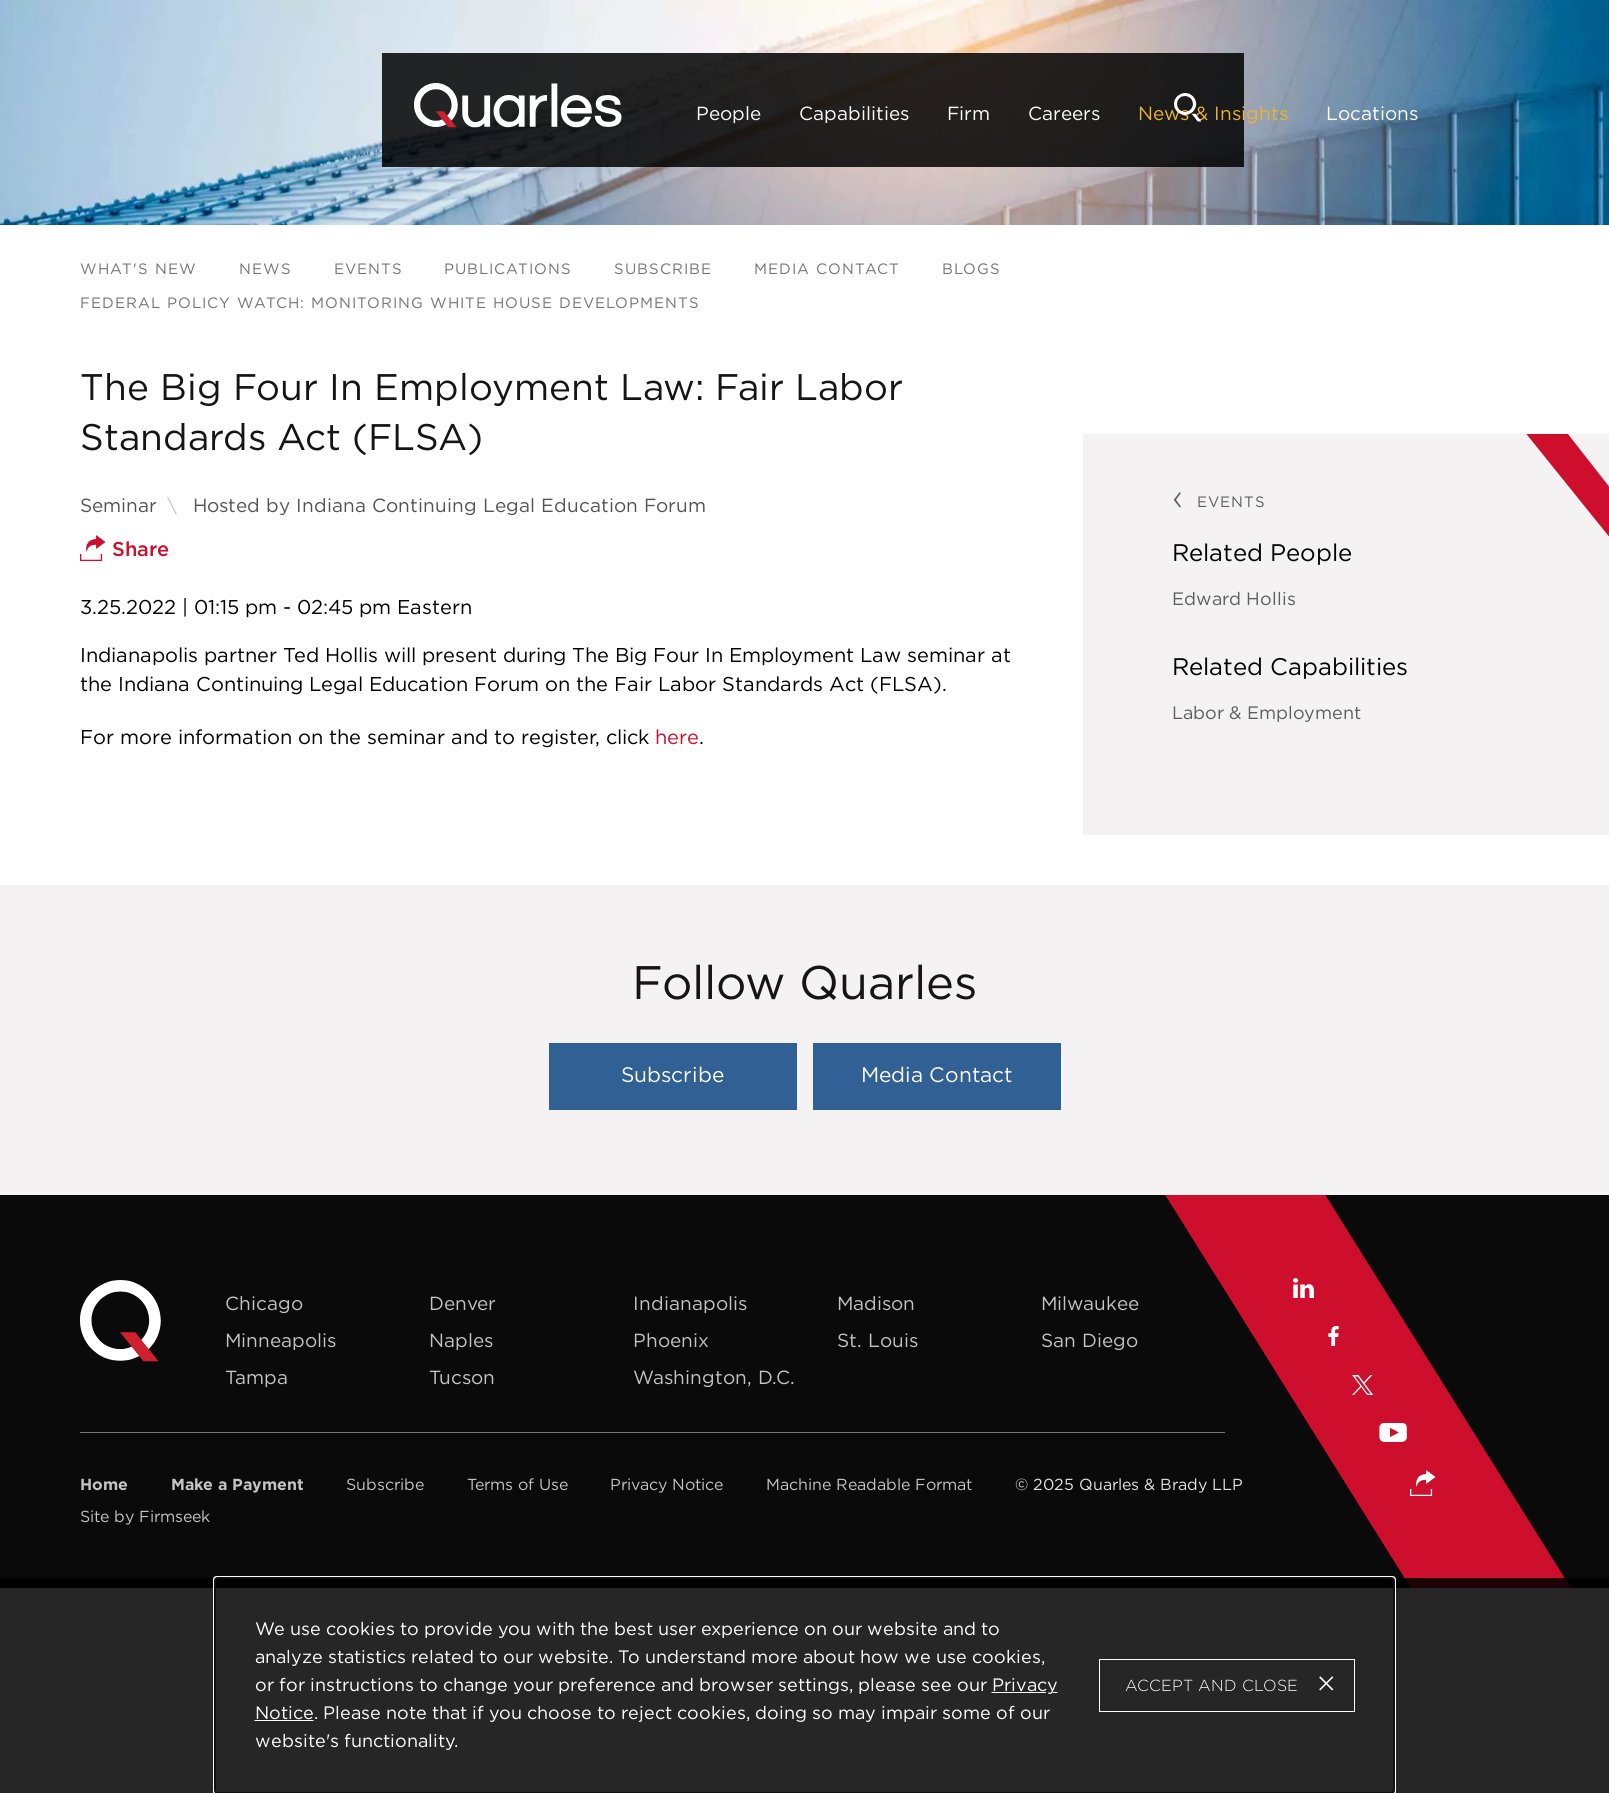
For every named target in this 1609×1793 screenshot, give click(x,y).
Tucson (462, 1377)
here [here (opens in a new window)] (677, 736)
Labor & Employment (1266, 712)
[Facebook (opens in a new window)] (1332, 1339)
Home (104, 1484)
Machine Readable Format (869, 1484)
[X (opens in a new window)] (1363, 1387)
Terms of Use (517, 1484)
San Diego (1089, 1340)
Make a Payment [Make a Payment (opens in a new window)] (237, 1484)
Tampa (256, 1377)
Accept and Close (1211, 1685)
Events (368, 268)
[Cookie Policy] (804, 1685)
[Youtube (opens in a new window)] (1393, 1435)
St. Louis (877, 1340)
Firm (644, 113)
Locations (1048, 113)
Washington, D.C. (714, 1377)
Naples (461, 1340)
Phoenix (671, 1340)
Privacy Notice (666, 1484)
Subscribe (663, 268)
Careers (740, 113)
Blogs (971, 268)
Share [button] (124, 548)
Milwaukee (1090, 1303)
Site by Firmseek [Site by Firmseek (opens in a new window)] (145, 1516)
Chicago (264, 1303)
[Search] (1495, 107)
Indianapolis (690, 1303)
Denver (462, 1303)
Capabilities (530, 113)
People (404, 113)
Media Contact (827, 268)
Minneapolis (280, 1340)
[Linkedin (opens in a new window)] (1302, 1291)
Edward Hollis (1234, 598)
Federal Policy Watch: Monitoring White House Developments (390, 302)
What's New (138, 268)
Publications (508, 268)
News (265, 268)
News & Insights (889, 113)
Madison (876, 1303)
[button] (1423, 1485)
